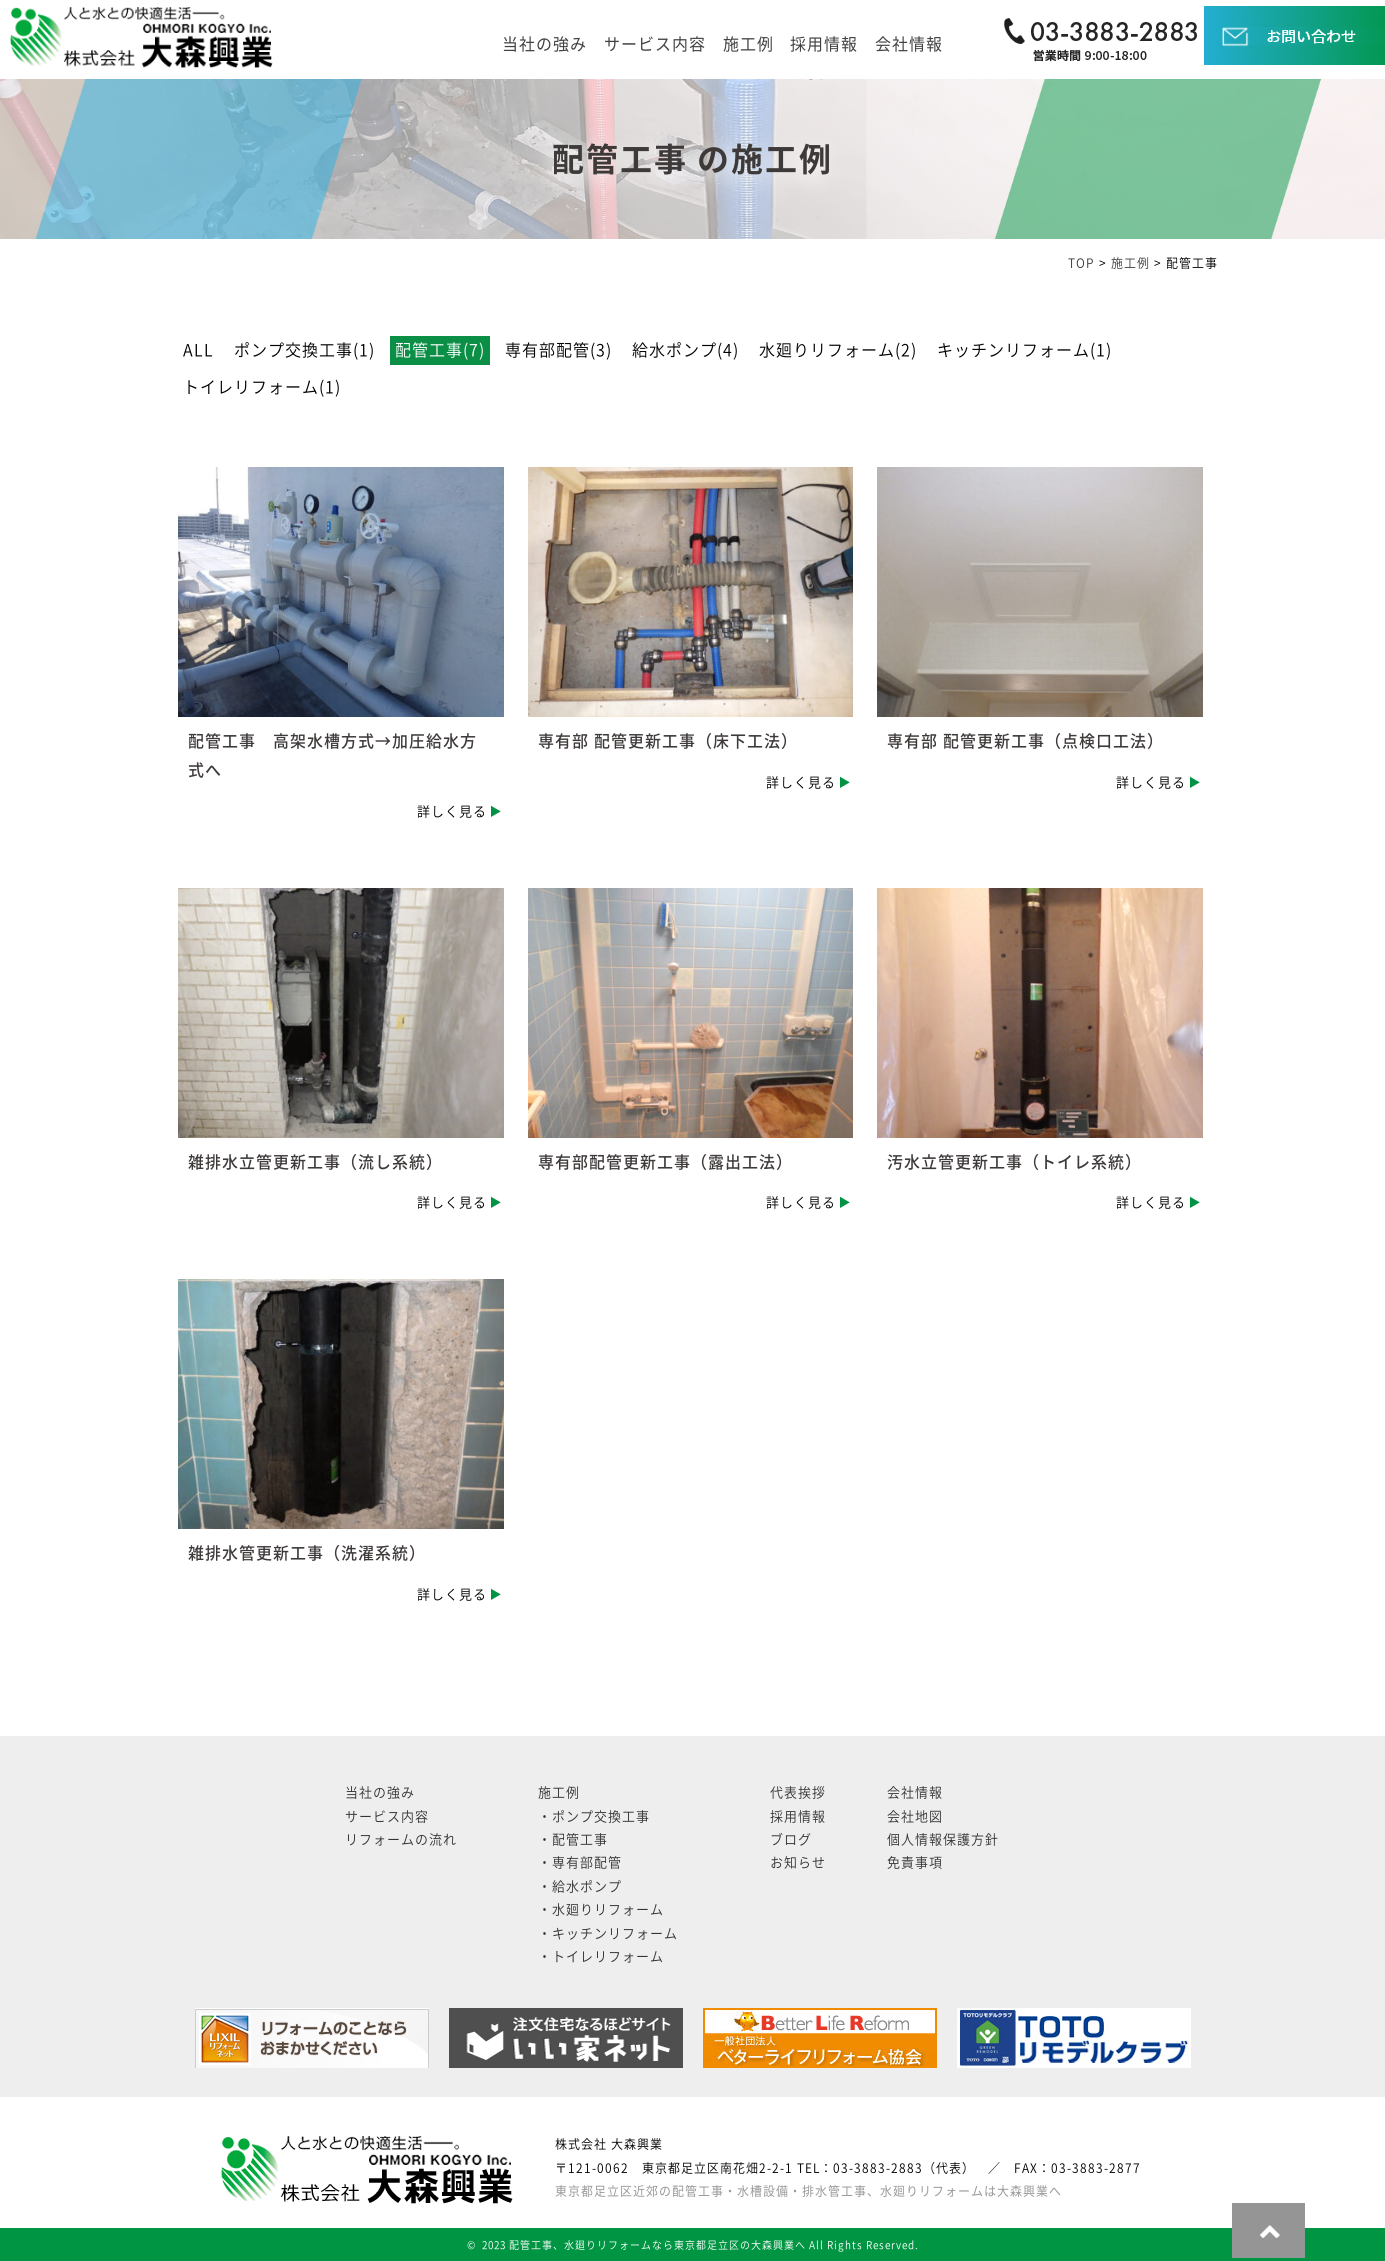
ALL (198, 350)
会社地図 (915, 1816)
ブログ (791, 1839)
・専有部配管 (580, 1862)
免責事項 (915, 1862)
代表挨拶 (798, 1792)
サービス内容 (655, 44)
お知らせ (798, 1862)
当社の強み (544, 44)
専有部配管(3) (558, 350)
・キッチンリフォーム (608, 1933)
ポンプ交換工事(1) (304, 350)
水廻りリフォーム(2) (838, 350)
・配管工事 (573, 1839)
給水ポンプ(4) (685, 350)
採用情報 (824, 44)
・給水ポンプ (580, 1886)
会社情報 (909, 44)
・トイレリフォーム (601, 1956)
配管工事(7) (440, 350)
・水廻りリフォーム (601, 1909)
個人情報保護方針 (943, 1839)
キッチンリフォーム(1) (1024, 350)
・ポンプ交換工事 (594, 1816)
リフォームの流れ (401, 1839)
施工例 (748, 44)
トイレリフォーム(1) (262, 387)
